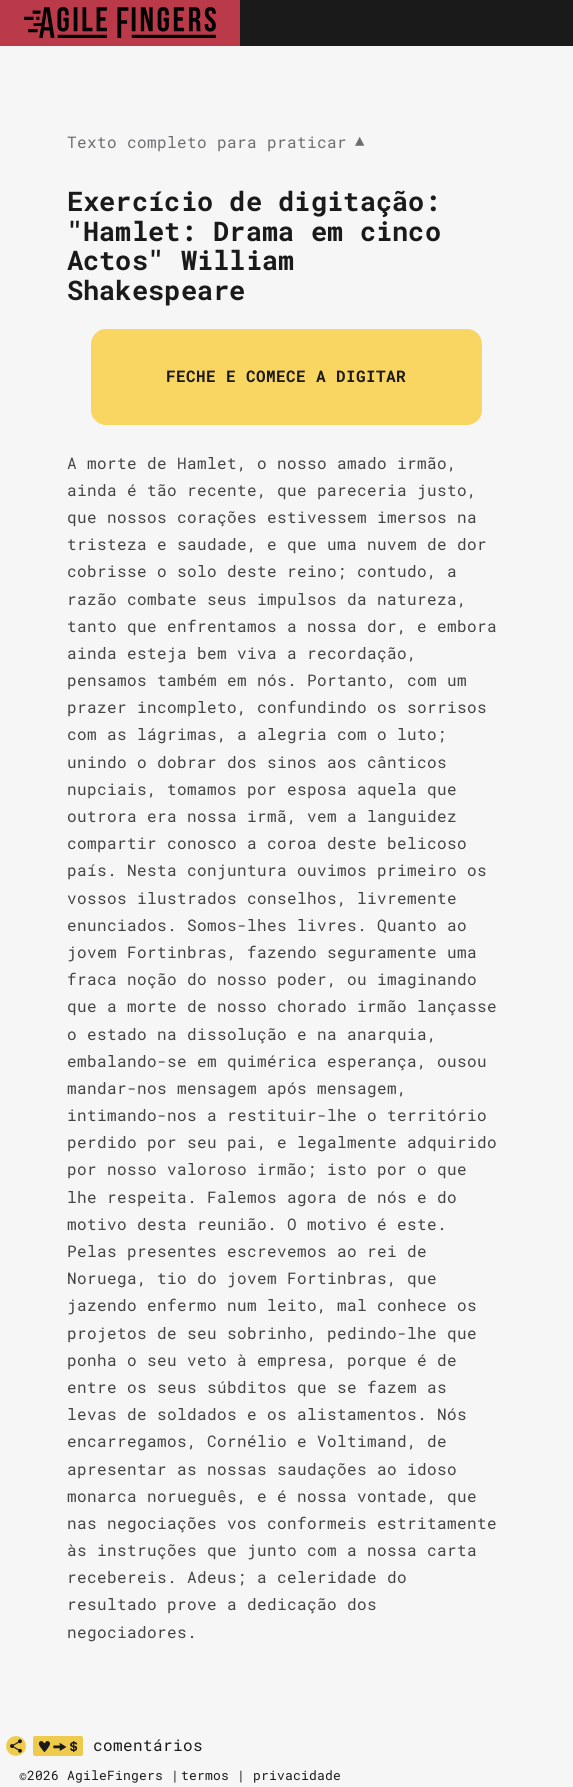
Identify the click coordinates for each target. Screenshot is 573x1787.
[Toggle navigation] (536, 23)
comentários (148, 1745)
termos (205, 1775)
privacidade (297, 1775)
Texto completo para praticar (216, 142)
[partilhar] (16, 1746)
